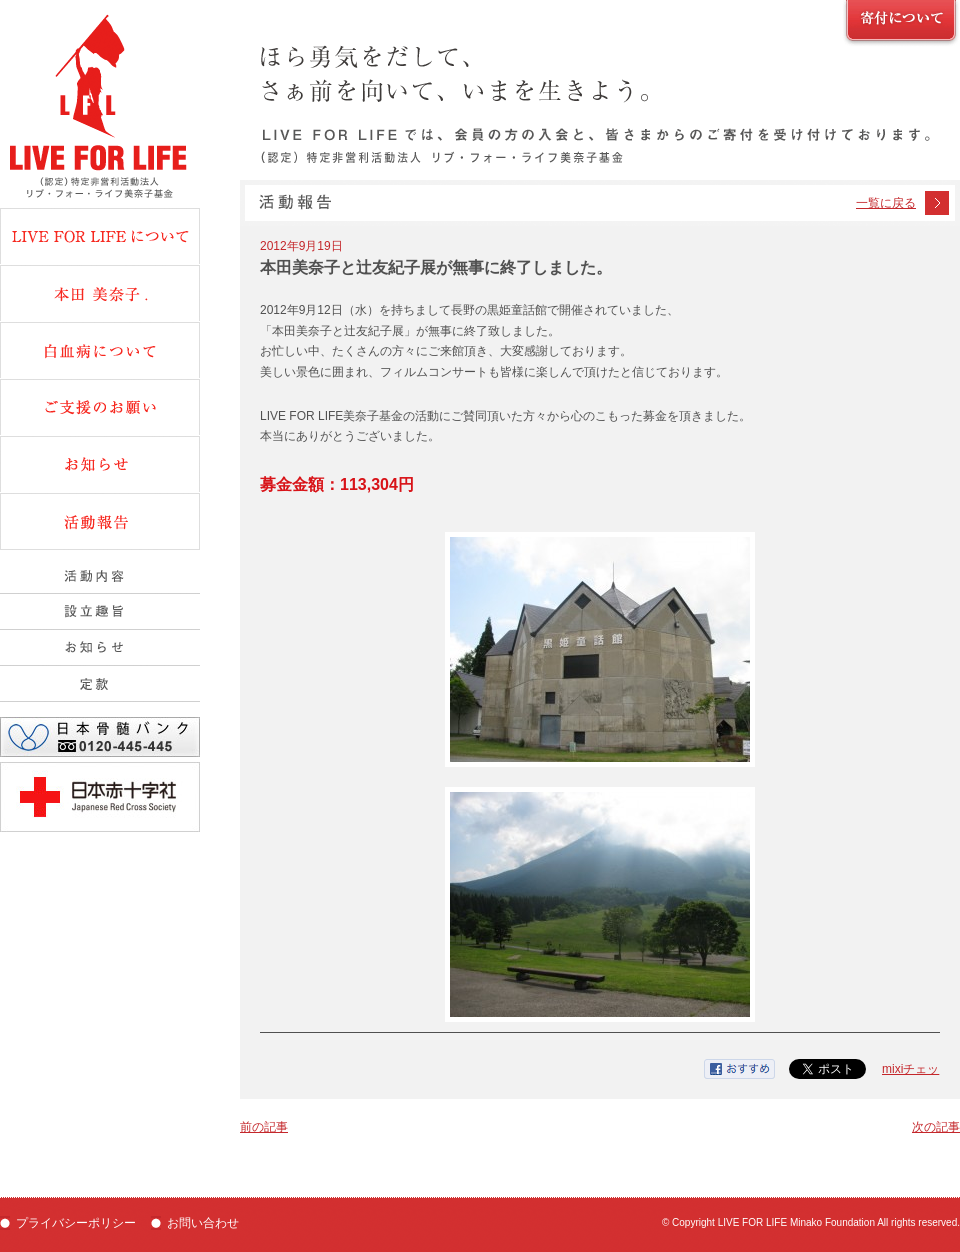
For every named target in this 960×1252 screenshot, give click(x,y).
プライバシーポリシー (76, 1223)
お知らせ (100, 464)
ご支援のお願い (901, 23)
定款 (100, 684)
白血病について (100, 350)
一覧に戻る (886, 203)
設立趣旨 (100, 612)
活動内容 (100, 576)
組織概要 (100, 648)
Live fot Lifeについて (100, 236)
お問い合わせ (203, 1223)
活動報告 (100, 521)
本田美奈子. (100, 293)
